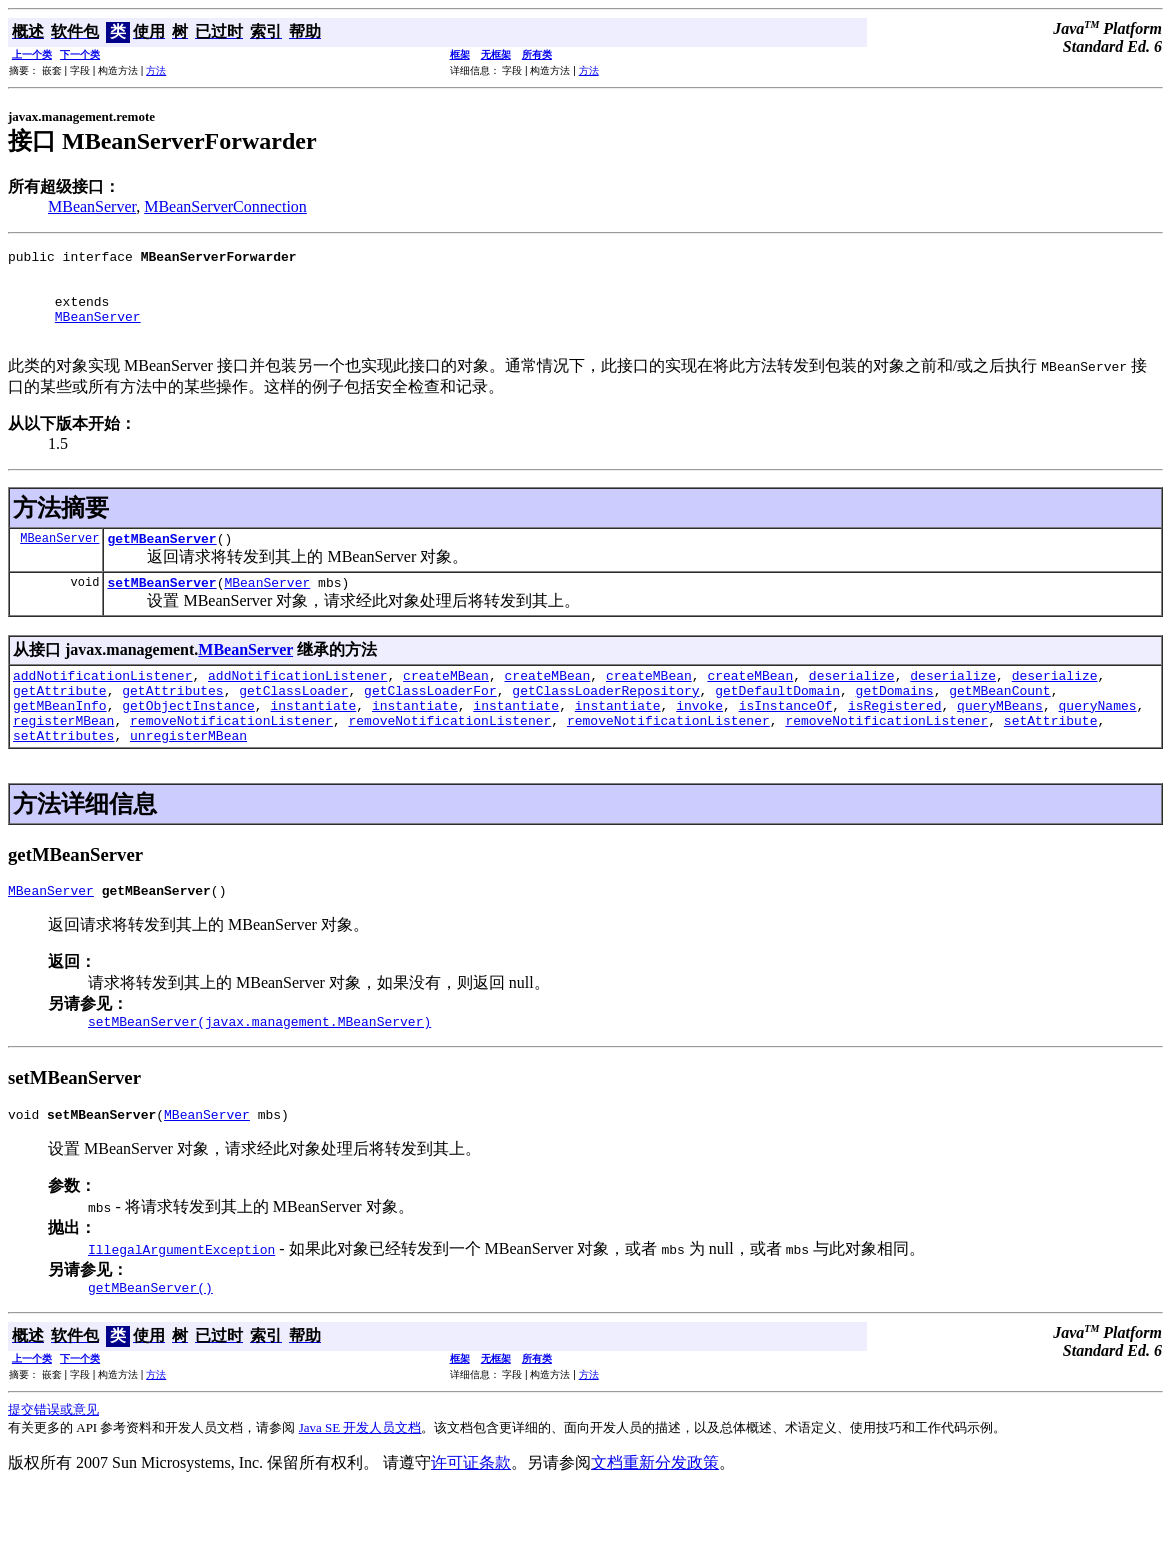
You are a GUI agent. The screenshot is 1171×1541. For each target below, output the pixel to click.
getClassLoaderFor (430, 720)
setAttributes (63, 774)
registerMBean (63, 756)
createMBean (446, 702)
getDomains (895, 720)
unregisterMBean (188, 774)
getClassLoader (293, 720)
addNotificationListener (102, 702)
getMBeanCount (999, 720)
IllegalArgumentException (181, 1297)
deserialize (852, 702)
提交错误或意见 (53, 1460)
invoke (699, 738)
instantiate (313, 738)
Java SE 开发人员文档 (360, 1478)
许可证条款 (471, 1513)
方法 (156, 70)
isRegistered (895, 738)
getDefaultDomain (777, 720)
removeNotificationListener (231, 756)
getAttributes (172, 720)
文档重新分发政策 (655, 1513)
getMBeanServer (161, 559)
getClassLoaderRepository (605, 720)
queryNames (1097, 738)
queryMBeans (1000, 738)
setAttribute (1051, 756)
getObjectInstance (188, 738)
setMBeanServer (161, 606)
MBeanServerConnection (225, 206)
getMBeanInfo (60, 738)
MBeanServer (92, 206)
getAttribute (60, 720)
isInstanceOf (786, 738)
